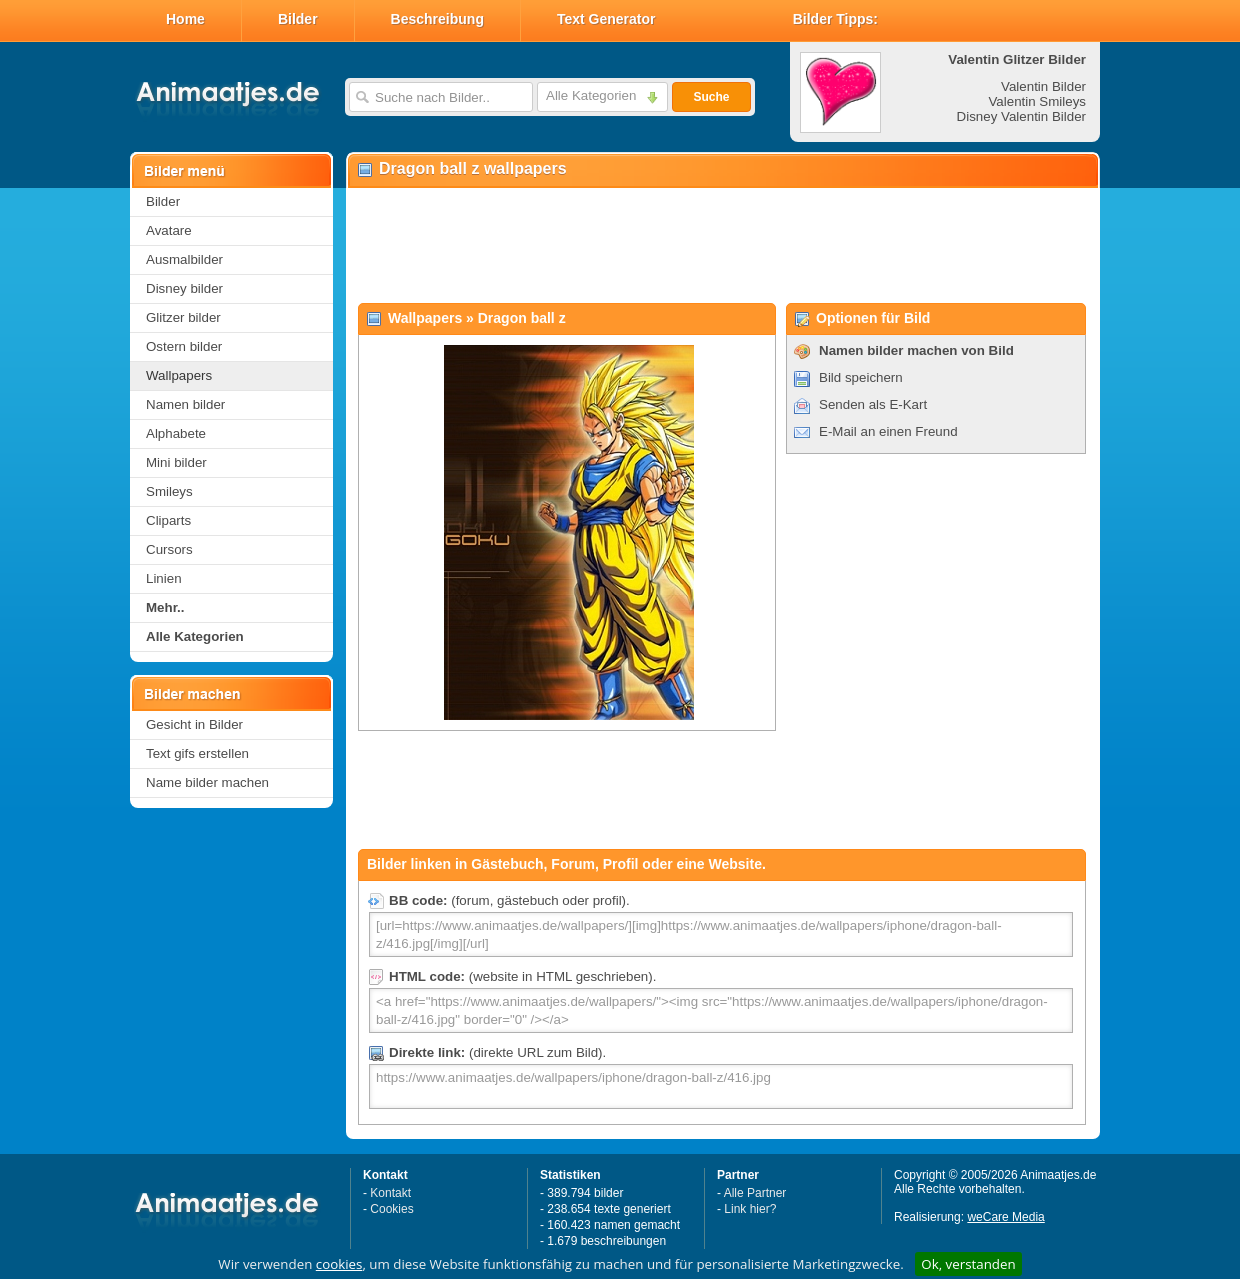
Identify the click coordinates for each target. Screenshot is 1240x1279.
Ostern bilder (184, 346)
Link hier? (750, 1209)
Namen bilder (185, 404)
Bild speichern (861, 377)
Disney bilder (184, 288)
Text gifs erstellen (197, 753)
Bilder (298, 19)
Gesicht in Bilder (194, 724)
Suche (711, 97)
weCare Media (1005, 1217)
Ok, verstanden (968, 1264)
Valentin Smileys (1037, 101)
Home (185, 19)
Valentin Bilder (1043, 86)
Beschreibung (437, 19)
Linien (164, 578)
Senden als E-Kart (873, 404)
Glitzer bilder (183, 317)
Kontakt (390, 1193)
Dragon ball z (522, 318)
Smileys (169, 491)
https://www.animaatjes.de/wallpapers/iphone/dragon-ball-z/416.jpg (721, 1086)
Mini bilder (176, 462)
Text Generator (606, 19)
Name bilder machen (207, 782)
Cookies (391, 1209)
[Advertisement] (722, 246)
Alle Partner (755, 1193)
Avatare (169, 230)
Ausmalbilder (184, 259)
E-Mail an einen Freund (888, 431)
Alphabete (176, 433)
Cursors (169, 549)
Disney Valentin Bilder (1021, 116)
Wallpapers (179, 375)
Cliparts (168, 520)
